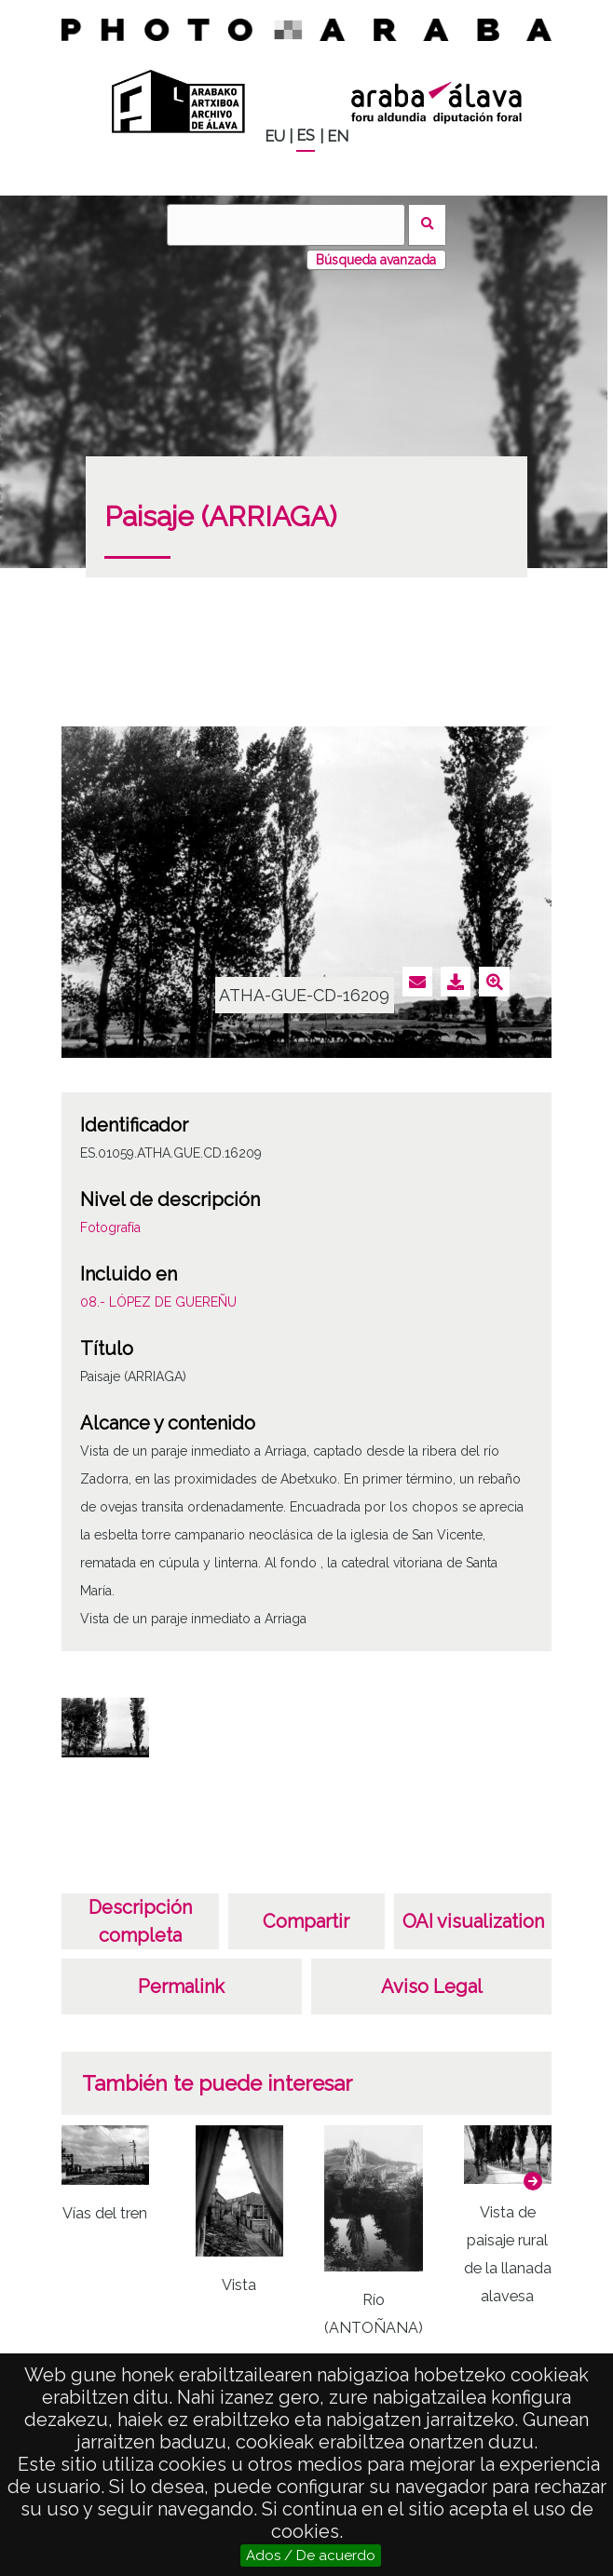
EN (337, 136)
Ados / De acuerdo (310, 2555)
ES (305, 135)
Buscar (427, 225)
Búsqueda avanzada (376, 259)
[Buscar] (286, 225)
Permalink (181, 1986)
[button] (533, 2181)
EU (275, 136)
